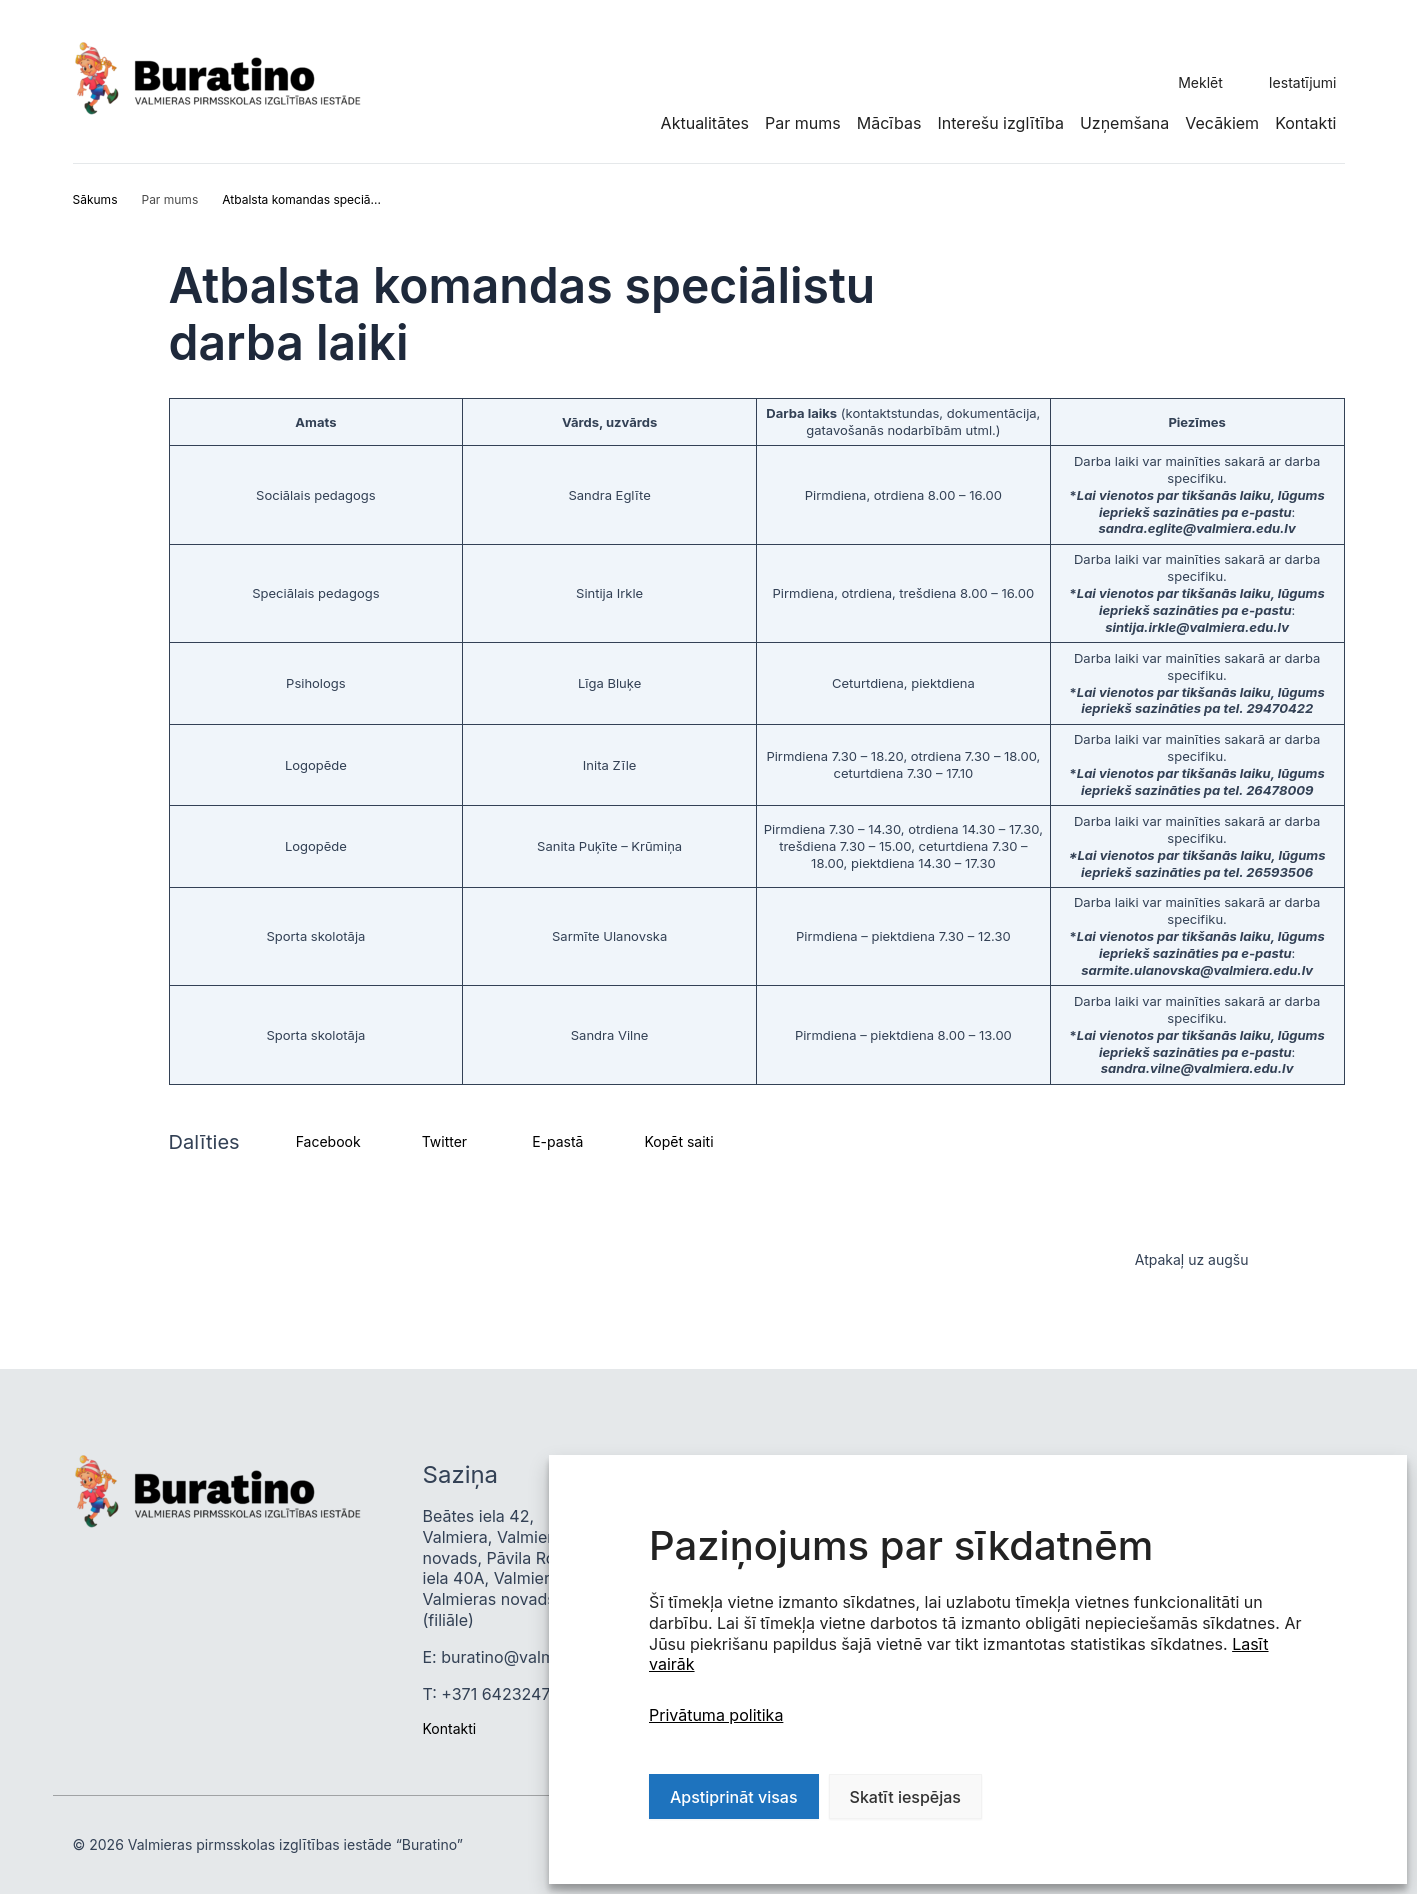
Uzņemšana (1124, 123)
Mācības (889, 123)
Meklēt (1200, 82)
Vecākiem (1222, 123)
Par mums (803, 123)
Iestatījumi (1303, 82)
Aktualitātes (705, 123)
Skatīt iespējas (905, 1797)
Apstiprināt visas (734, 1797)
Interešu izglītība (1000, 123)
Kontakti (1305, 123)
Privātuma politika (716, 1715)
